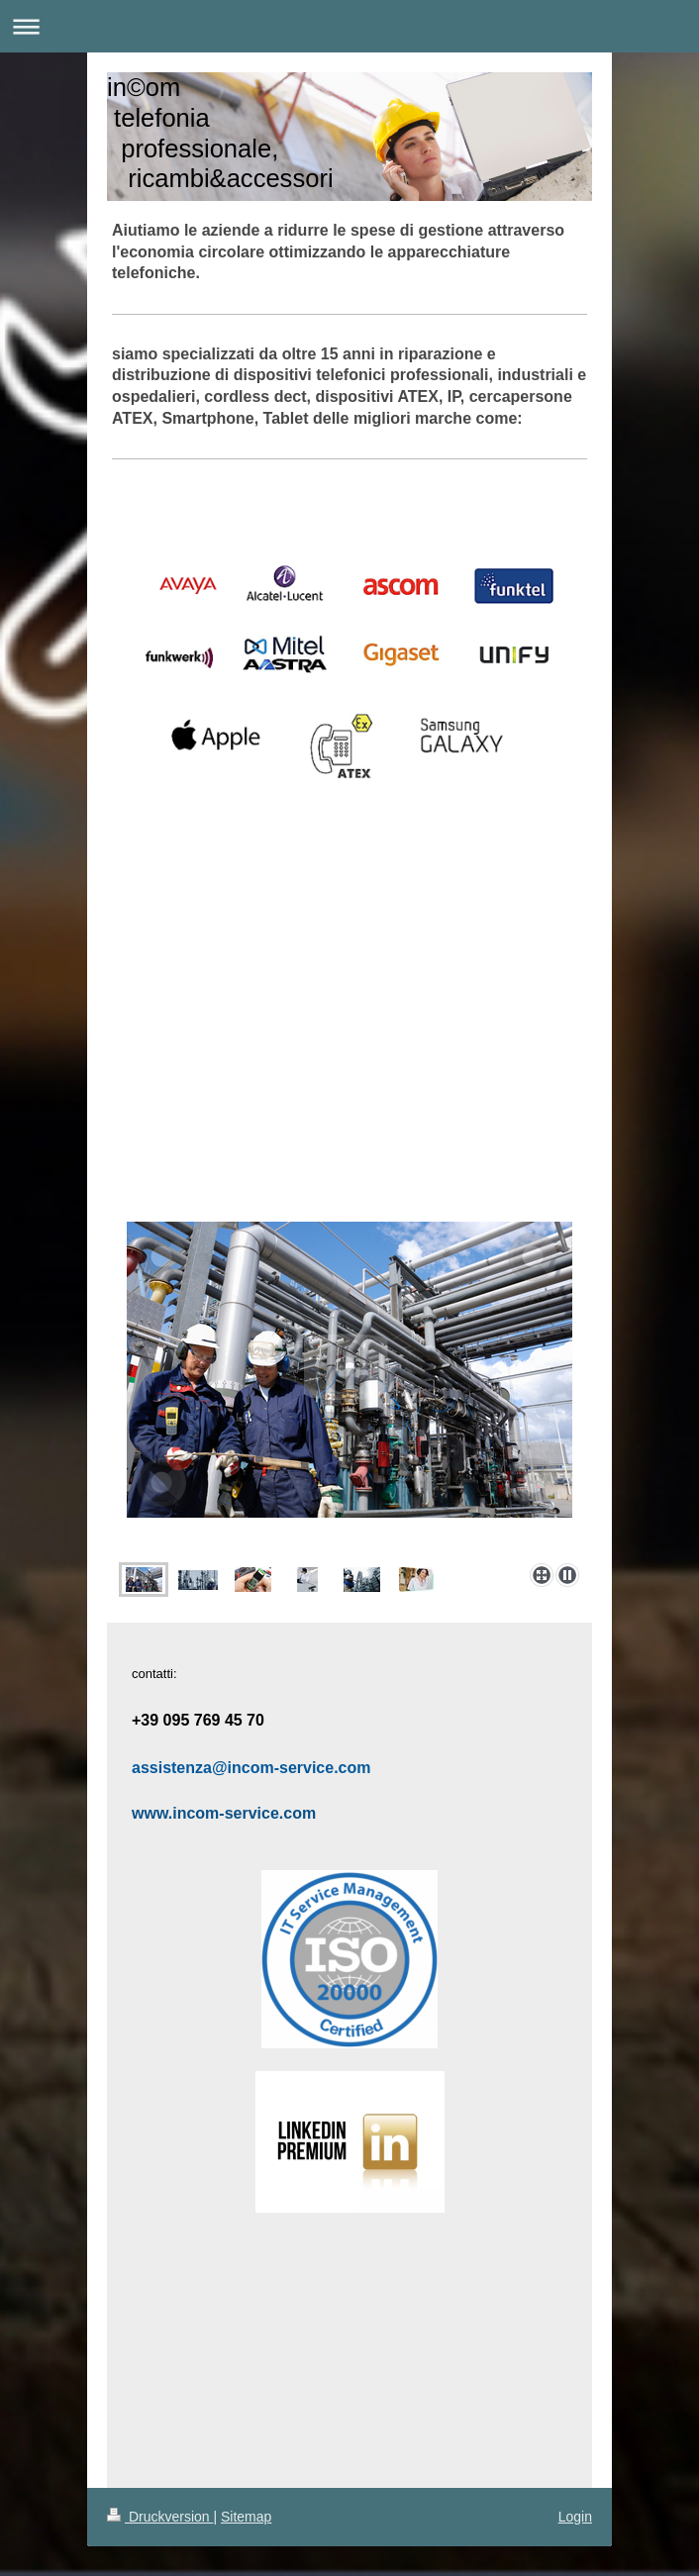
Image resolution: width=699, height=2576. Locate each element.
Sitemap (246, 2517)
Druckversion (160, 2517)
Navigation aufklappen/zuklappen (349, 26)
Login (575, 2517)
